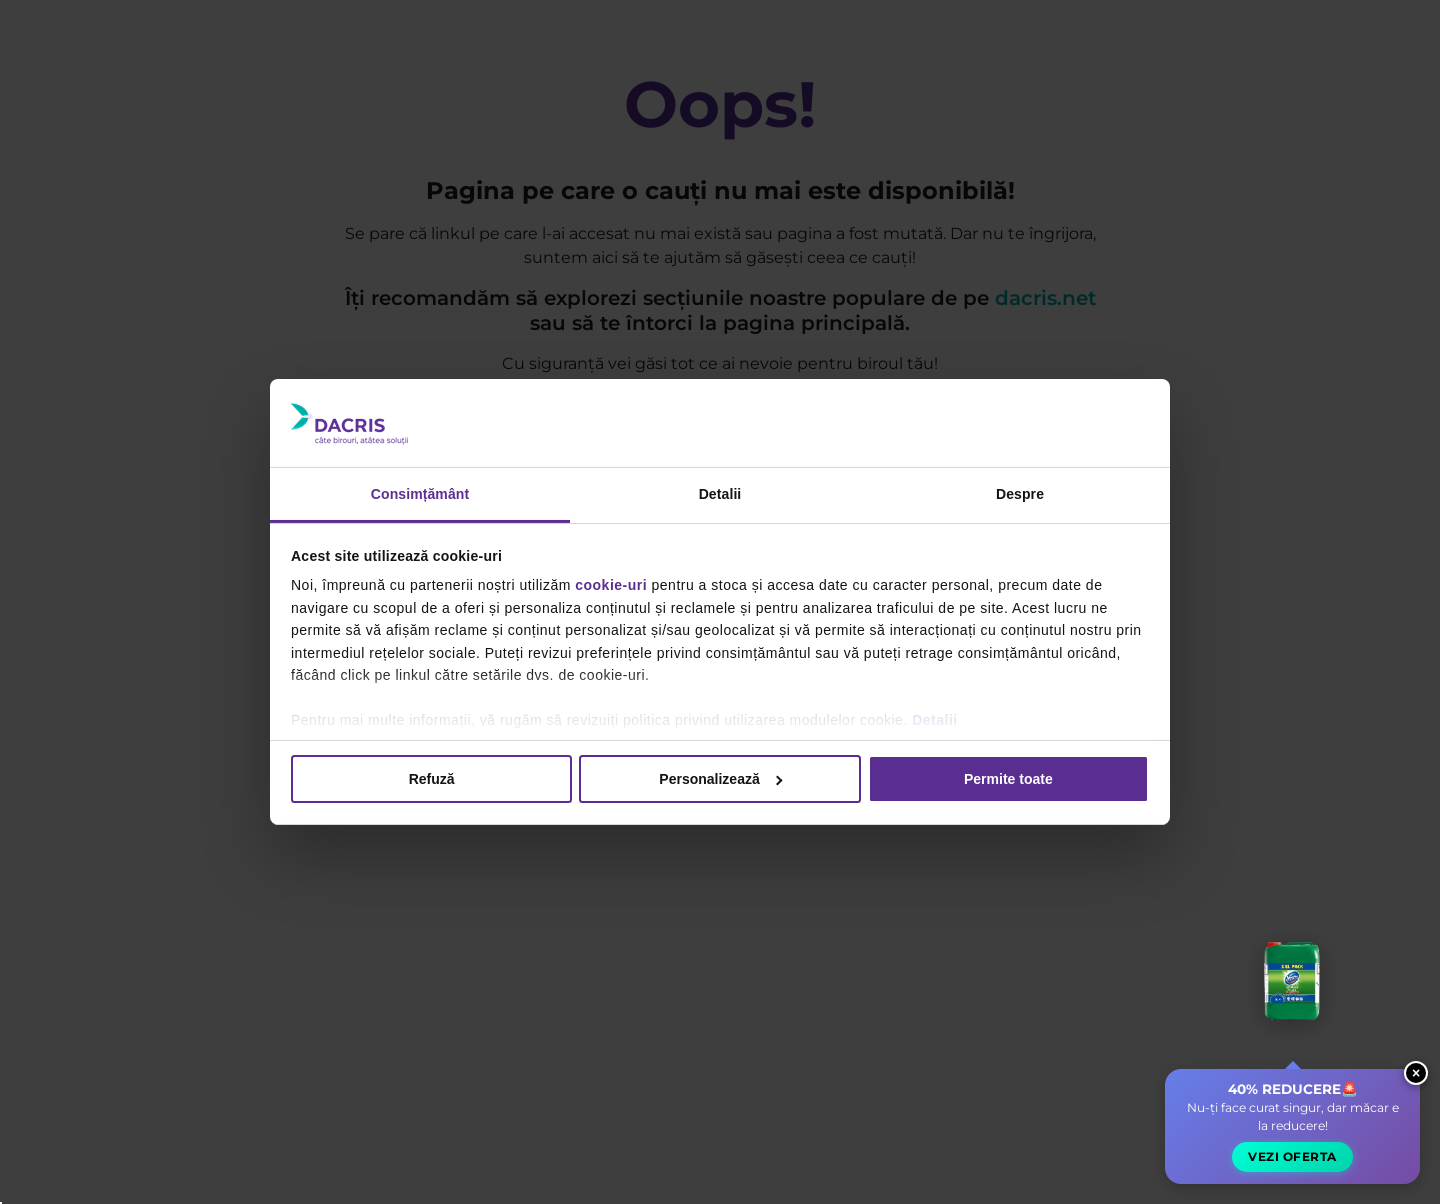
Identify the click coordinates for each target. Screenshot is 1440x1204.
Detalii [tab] (720, 494)
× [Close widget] (1416, 1073)
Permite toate (1008, 779)
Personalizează (720, 779)
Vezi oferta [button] (1292, 1156)
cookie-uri (611, 585)
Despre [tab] (1020, 494)
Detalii (935, 720)
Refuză (432, 779)
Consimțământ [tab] (420, 494)
